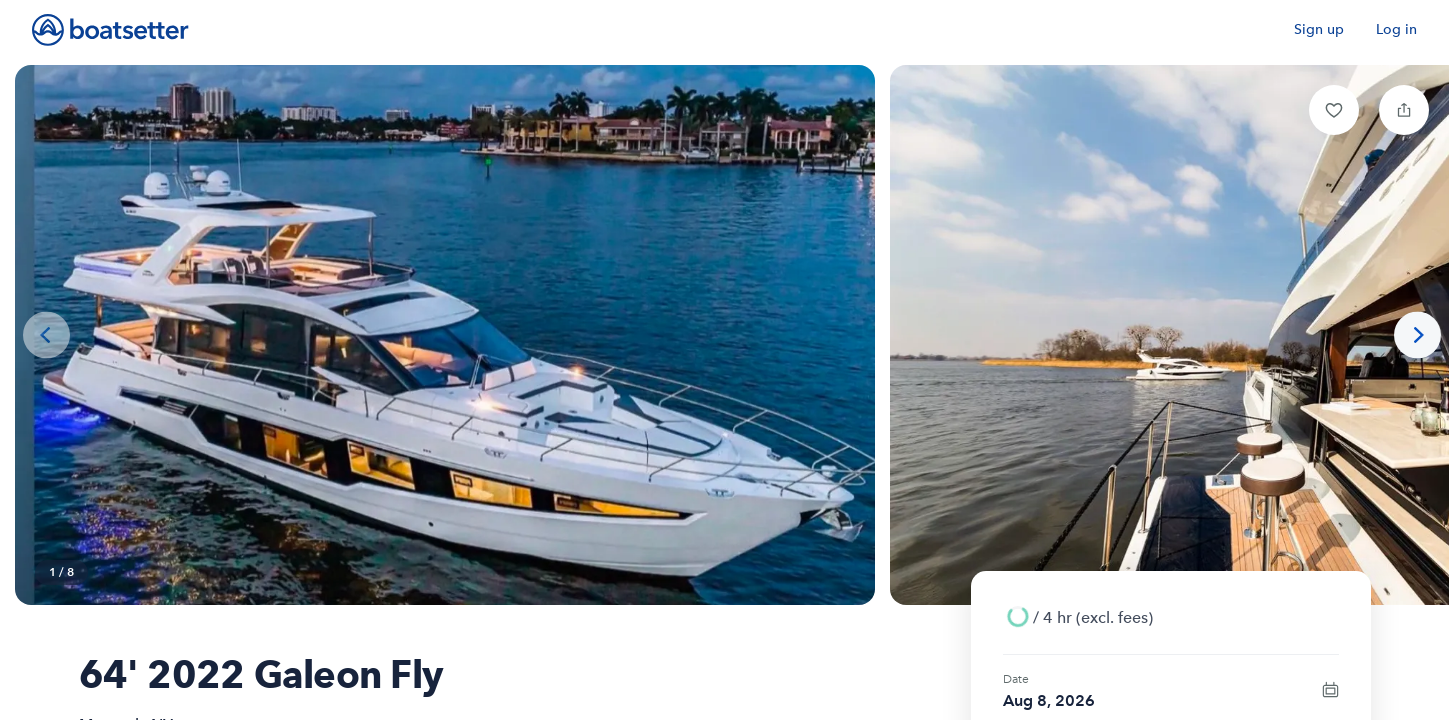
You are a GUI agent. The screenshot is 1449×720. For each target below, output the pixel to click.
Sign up (1319, 29)
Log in (1396, 29)
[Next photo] (1417, 335)
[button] (1334, 110)
